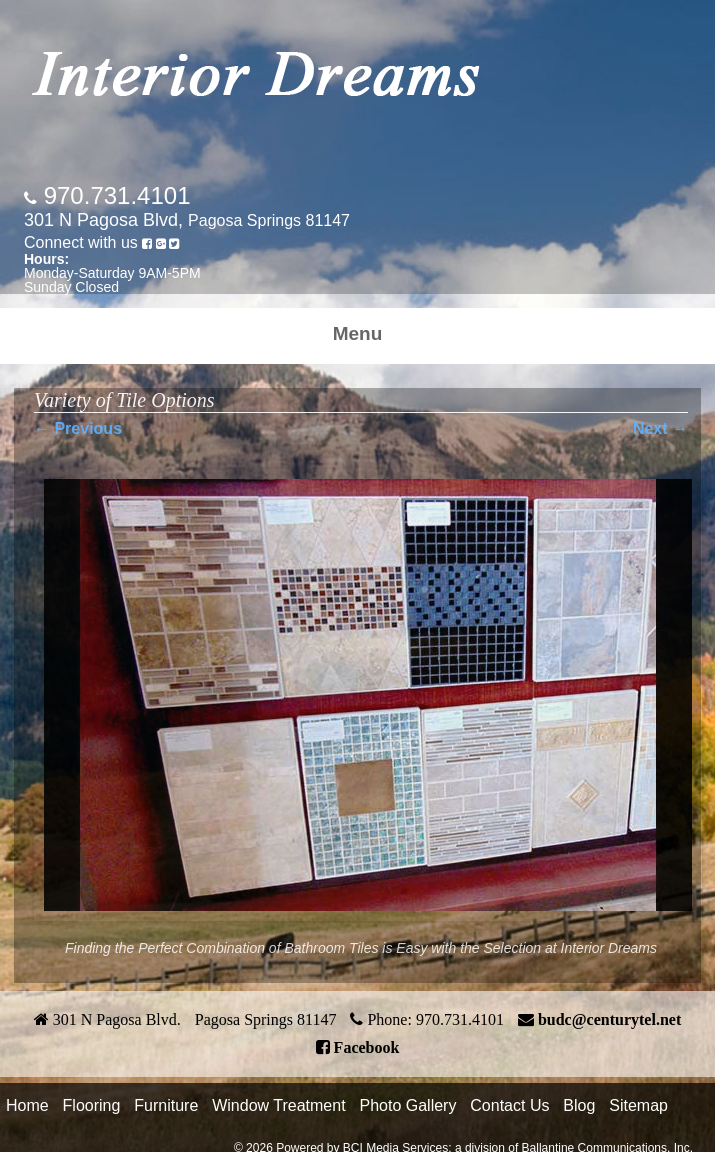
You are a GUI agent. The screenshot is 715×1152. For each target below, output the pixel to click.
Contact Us (509, 1105)
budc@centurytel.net (609, 1019)
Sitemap (638, 1105)
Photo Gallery (407, 1105)
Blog (579, 1105)
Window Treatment (278, 1105)
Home (27, 1105)
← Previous (78, 428)
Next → (660, 428)
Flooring (92, 1105)
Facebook (367, 1047)
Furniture (166, 1105)
